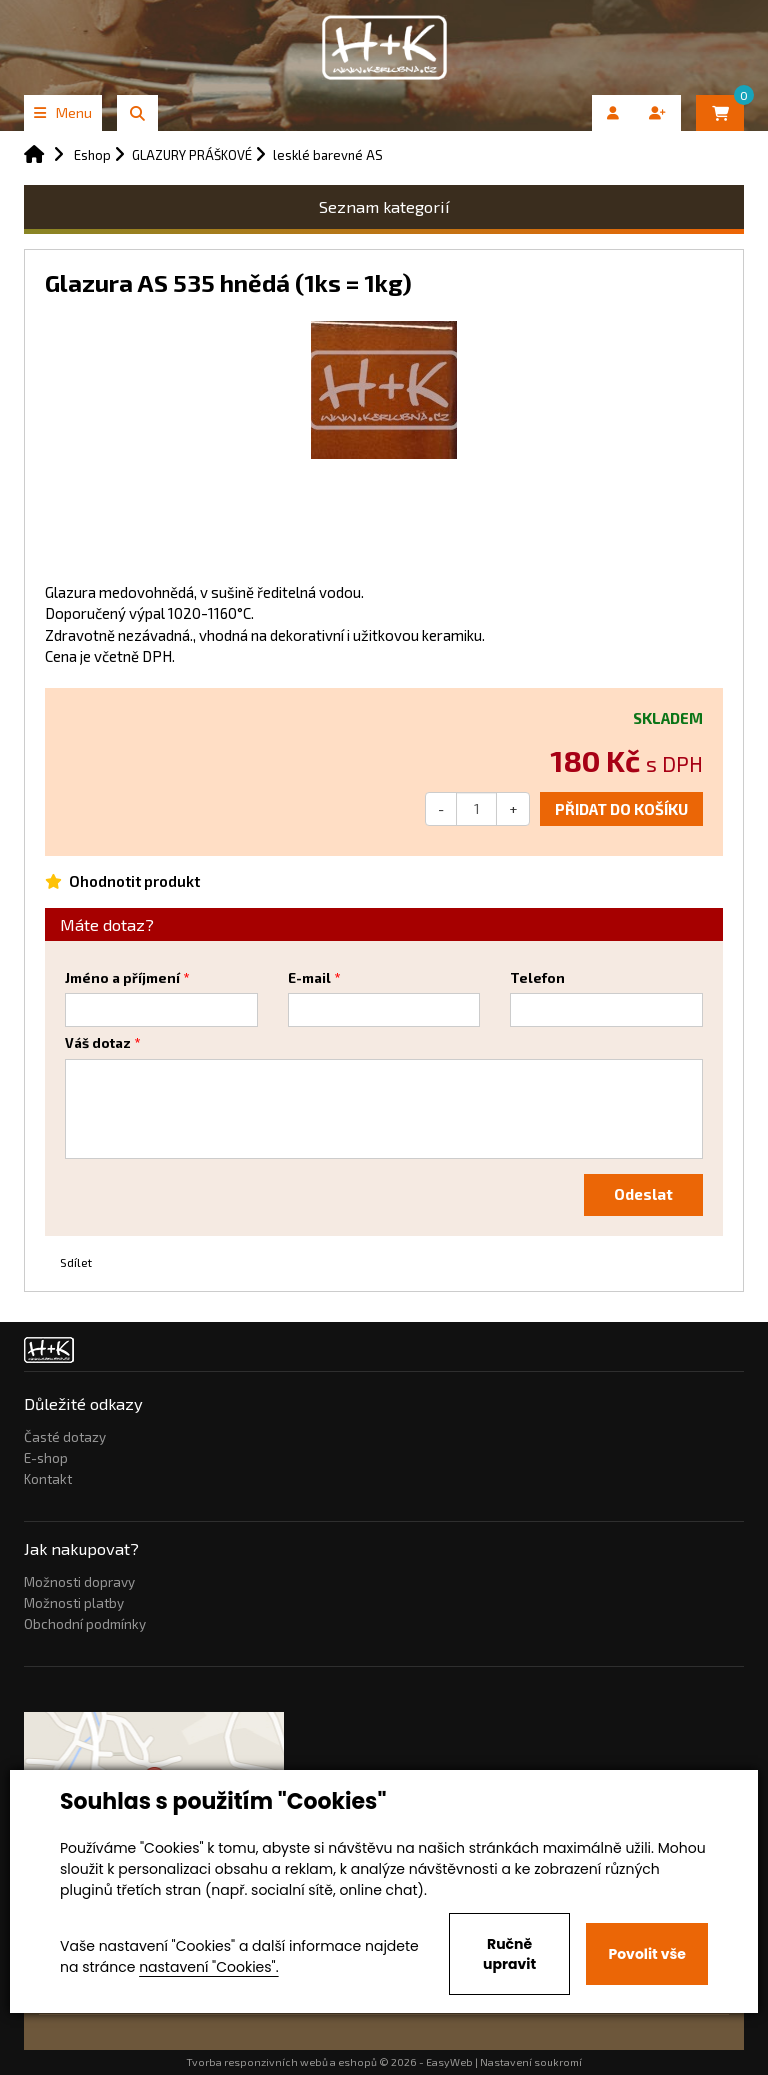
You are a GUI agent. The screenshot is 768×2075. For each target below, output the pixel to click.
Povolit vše (646, 1954)
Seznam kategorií (384, 206)
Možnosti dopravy (79, 1582)
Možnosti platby (74, 1603)
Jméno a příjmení (122, 978)
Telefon (537, 978)
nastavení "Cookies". (208, 1967)
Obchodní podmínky (85, 1624)
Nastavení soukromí (531, 2062)
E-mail (309, 978)
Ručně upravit (509, 1954)
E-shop (46, 1458)
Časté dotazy (65, 1437)
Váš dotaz (98, 1043)
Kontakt (48, 1479)
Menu (63, 112)
